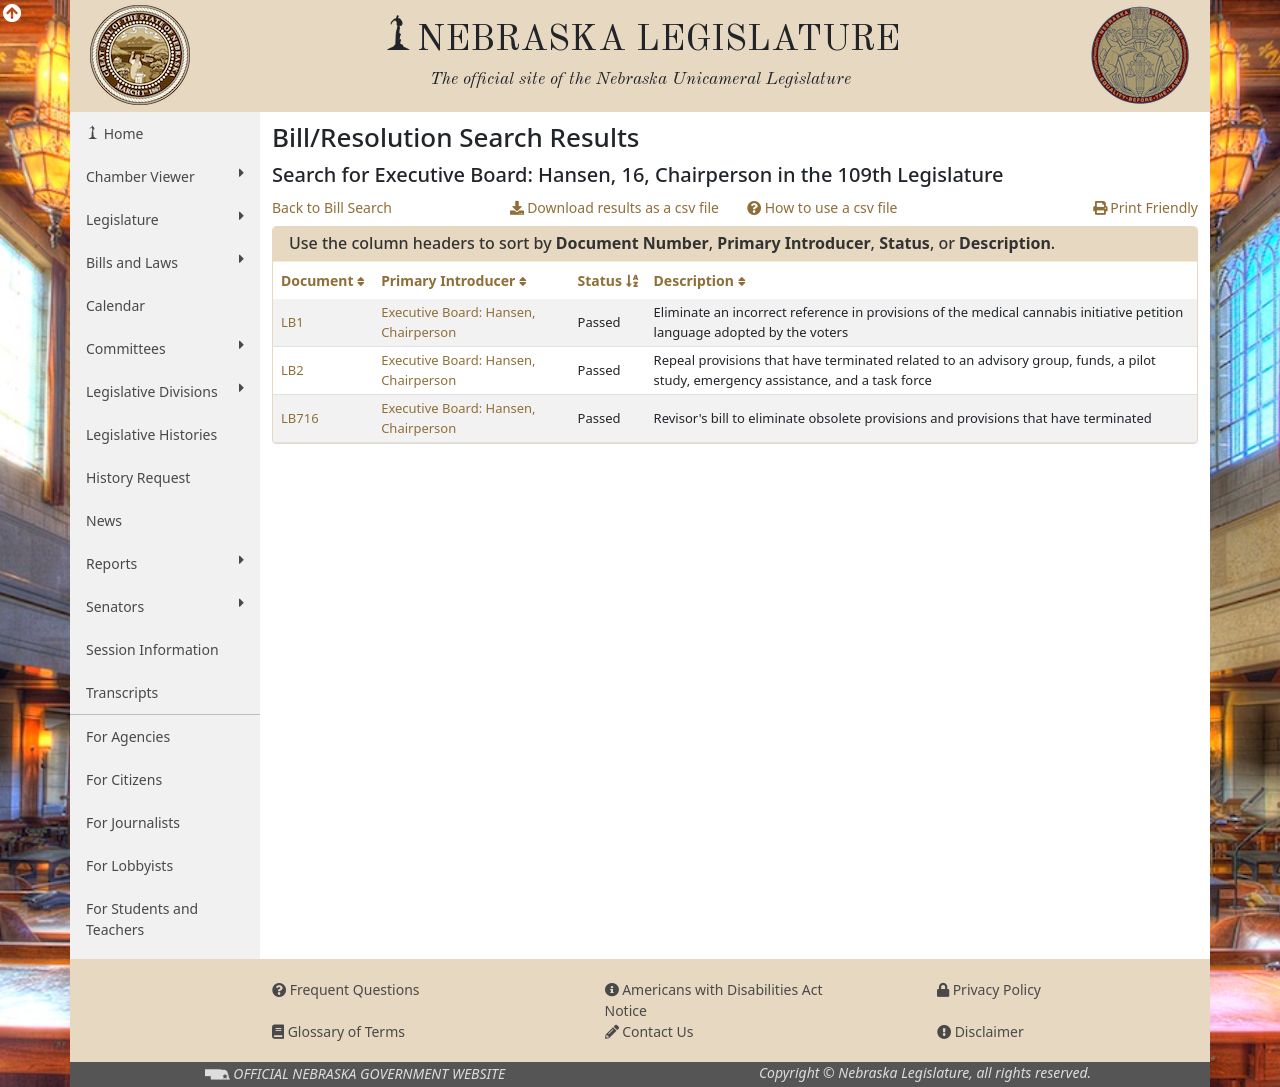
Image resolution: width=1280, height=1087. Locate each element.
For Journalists (133, 822)
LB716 (300, 418)
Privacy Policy (989, 989)
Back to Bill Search (332, 207)
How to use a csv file (822, 207)
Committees (165, 348)
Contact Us (649, 1031)
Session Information (152, 649)
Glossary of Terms (338, 1031)
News (104, 520)
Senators (165, 606)
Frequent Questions (346, 989)
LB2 (292, 370)
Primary (454, 280)
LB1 (292, 322)
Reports (165, 563)
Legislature (165, 219)
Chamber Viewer (165, 176)
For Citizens (124, 779)
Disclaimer (980, 1031)
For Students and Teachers (142, 919)
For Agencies (128, 736)
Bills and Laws (165, 262)
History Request (138, 477)
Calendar (115, 305)
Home (121, 133)
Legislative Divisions (165, 391)
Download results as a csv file (614, 207)
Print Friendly (1145, 207)
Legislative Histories (151, 434)
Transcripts (122, 692)
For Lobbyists (129, 865)
